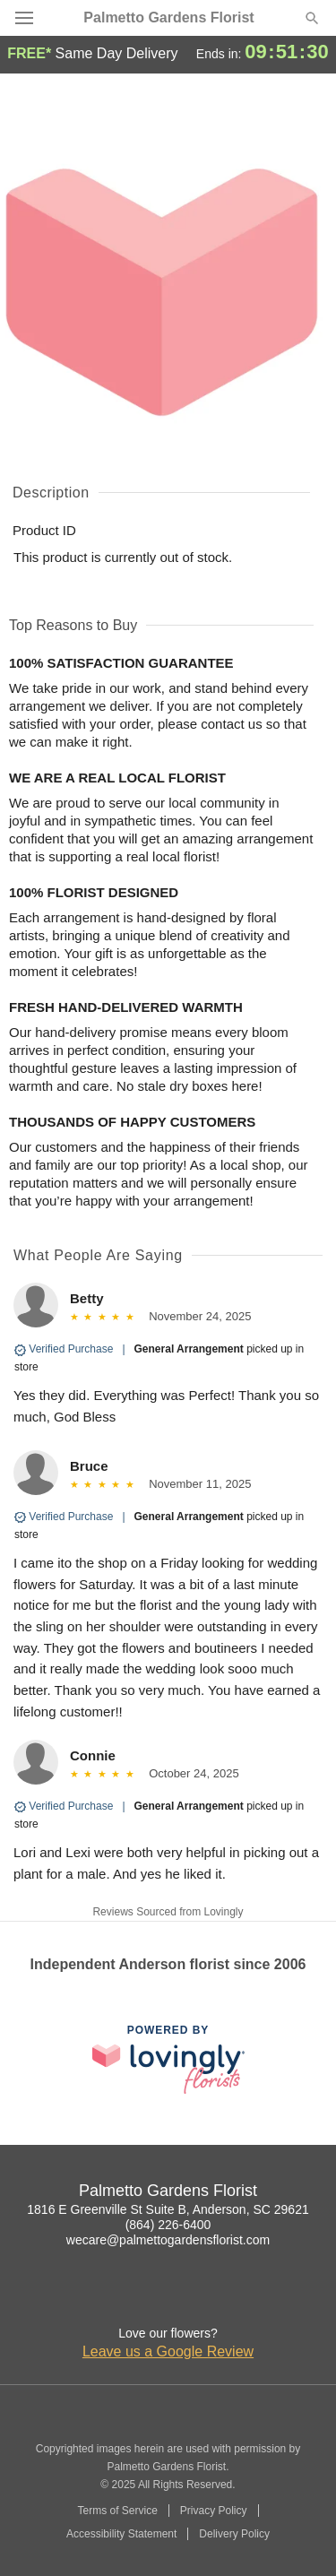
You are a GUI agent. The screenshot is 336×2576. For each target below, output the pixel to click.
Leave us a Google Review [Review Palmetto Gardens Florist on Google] (168, 2351)
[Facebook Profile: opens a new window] (129, 2297)
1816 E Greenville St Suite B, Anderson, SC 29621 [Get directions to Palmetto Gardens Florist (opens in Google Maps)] (167, 2209)
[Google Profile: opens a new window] (168, 2297)
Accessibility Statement (121, 2533)
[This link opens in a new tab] (168, 2059)
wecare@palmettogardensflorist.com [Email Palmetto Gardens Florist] (168, 2240)
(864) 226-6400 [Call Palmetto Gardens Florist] (168, 2224)
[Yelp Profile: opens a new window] (207, 2297)
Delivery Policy (234, 2533)
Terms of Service (117, 2510)
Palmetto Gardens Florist (168, 18)
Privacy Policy (213, 2510)
